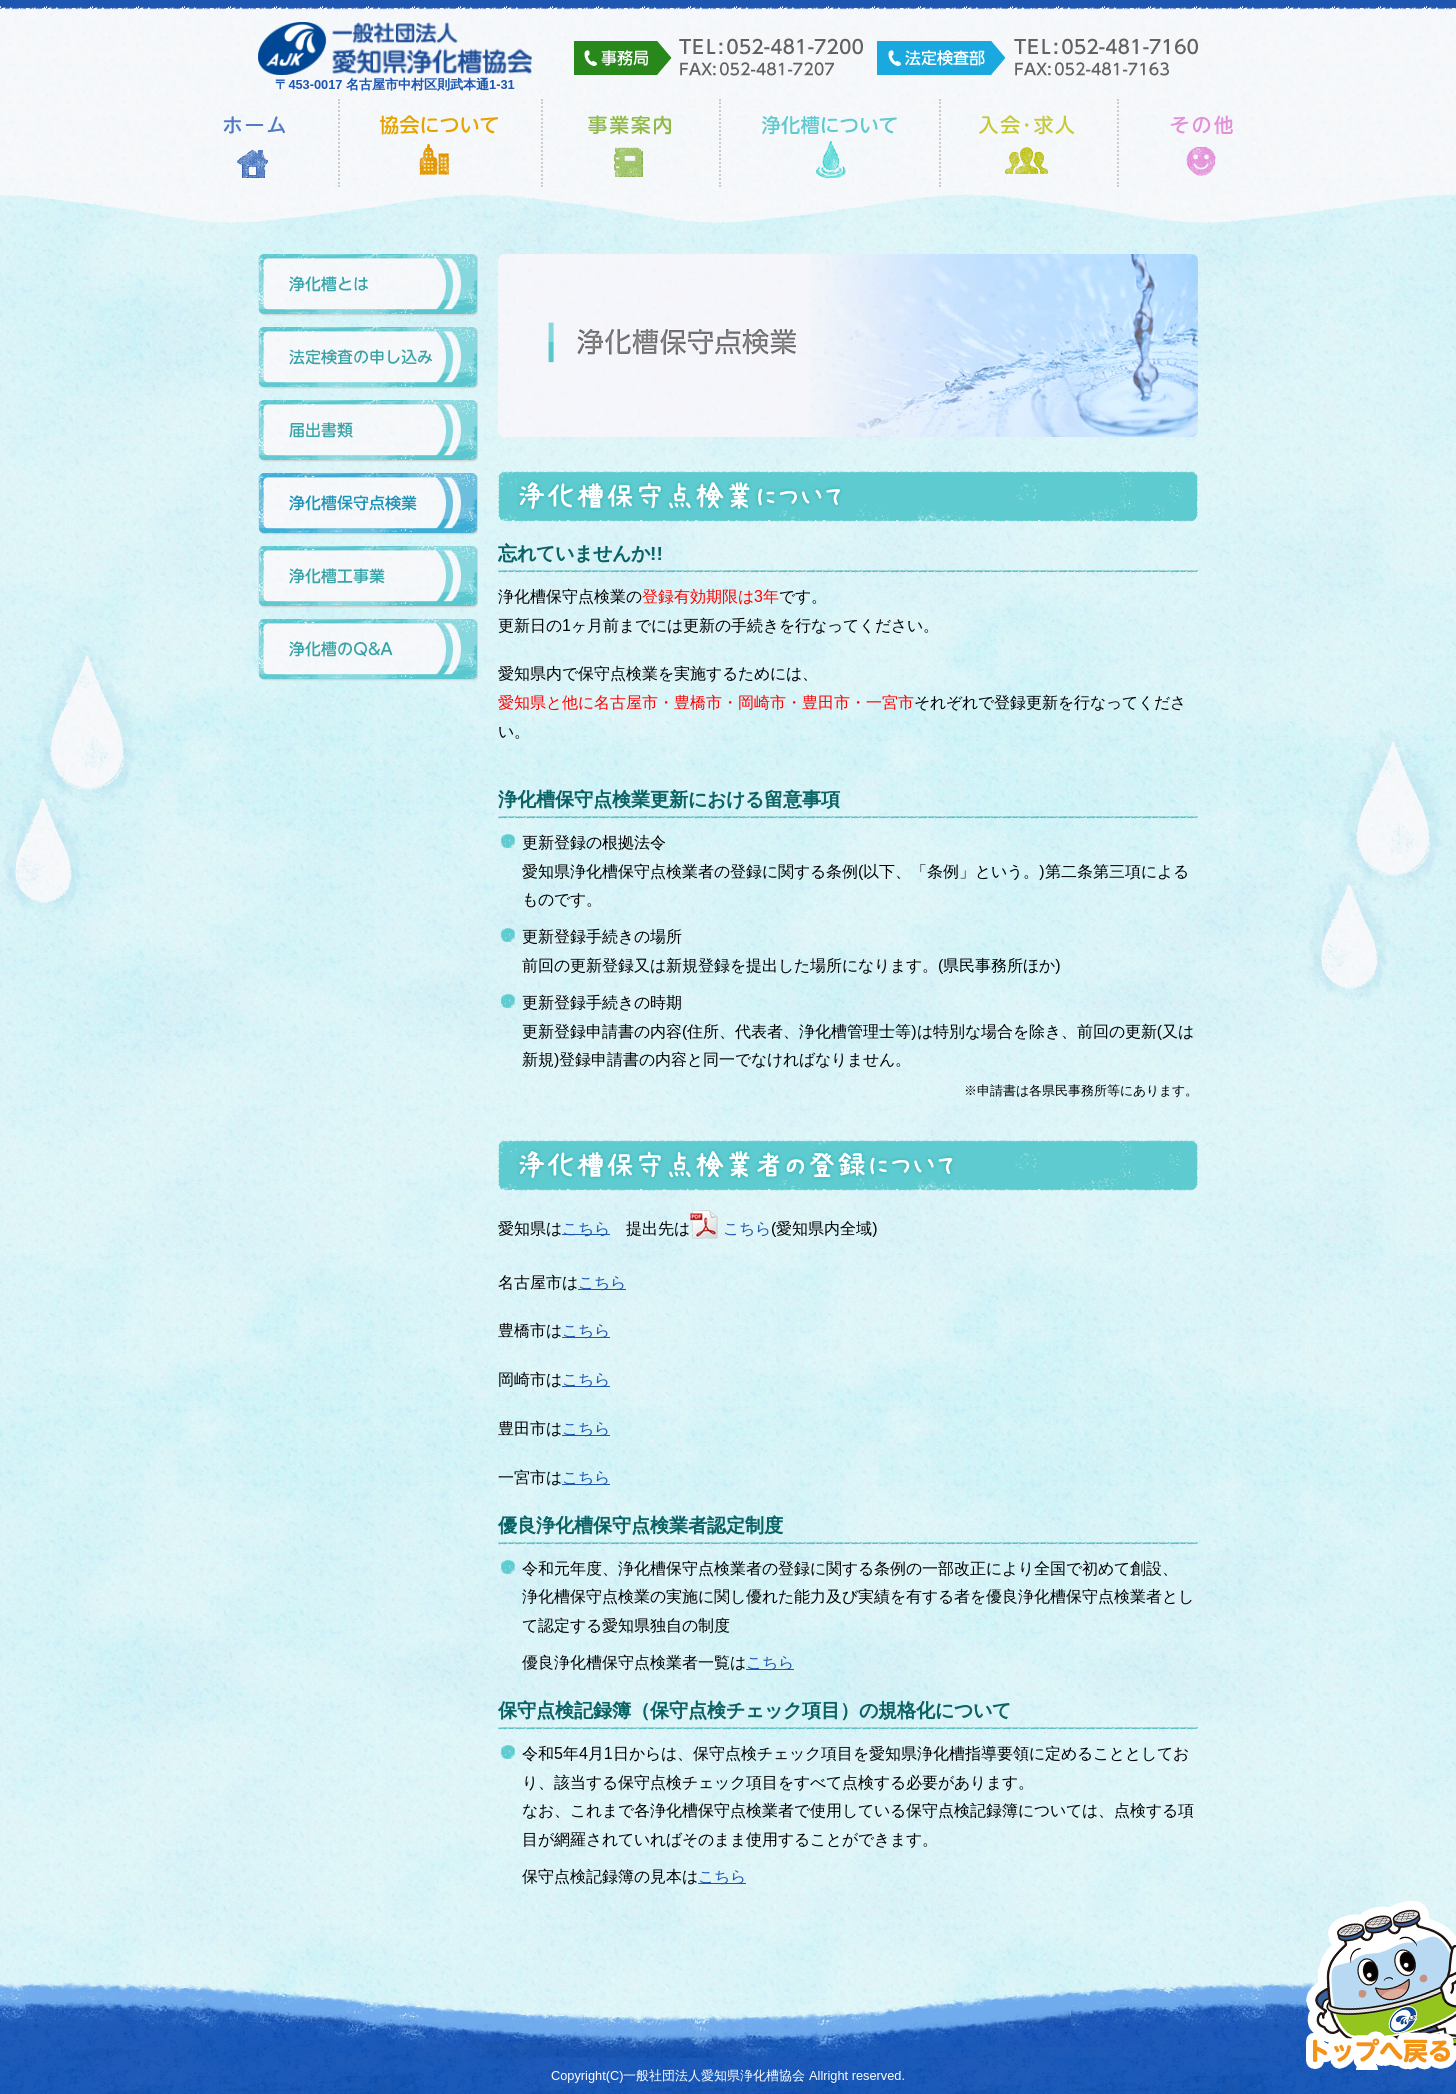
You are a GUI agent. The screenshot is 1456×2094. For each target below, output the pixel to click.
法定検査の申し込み (368, 358)
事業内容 (631, 143)
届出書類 (368, 431)
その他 (1202, 143)
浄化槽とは (368, 285)
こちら (586, 1227)
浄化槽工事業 (368, 577)
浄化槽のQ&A (368, 650)
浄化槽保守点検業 (368, 504)
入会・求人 (1029, 143)
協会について (440, 143)
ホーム (254, 143)
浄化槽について (830, 143)
